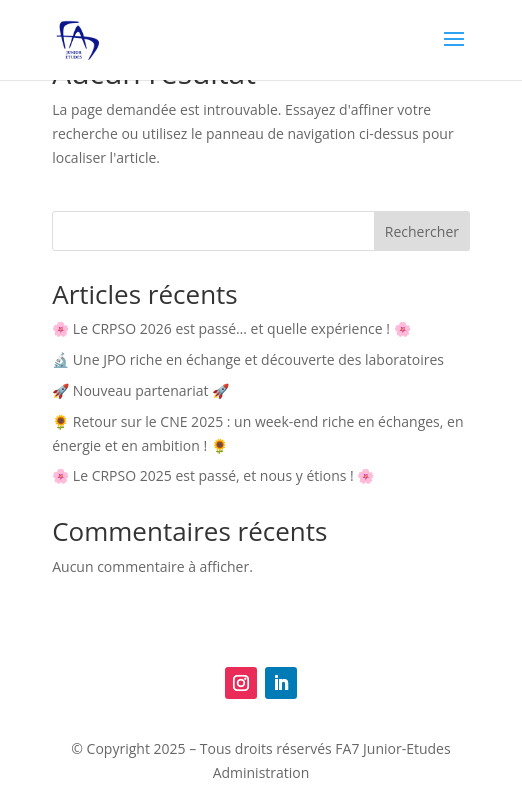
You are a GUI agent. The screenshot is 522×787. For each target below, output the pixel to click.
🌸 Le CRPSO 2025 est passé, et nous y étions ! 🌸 (213, 475)
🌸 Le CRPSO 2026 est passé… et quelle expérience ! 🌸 (231, 328)
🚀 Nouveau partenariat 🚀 (140, 390)
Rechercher (422, 231)
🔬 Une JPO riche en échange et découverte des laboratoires (248, 359)
